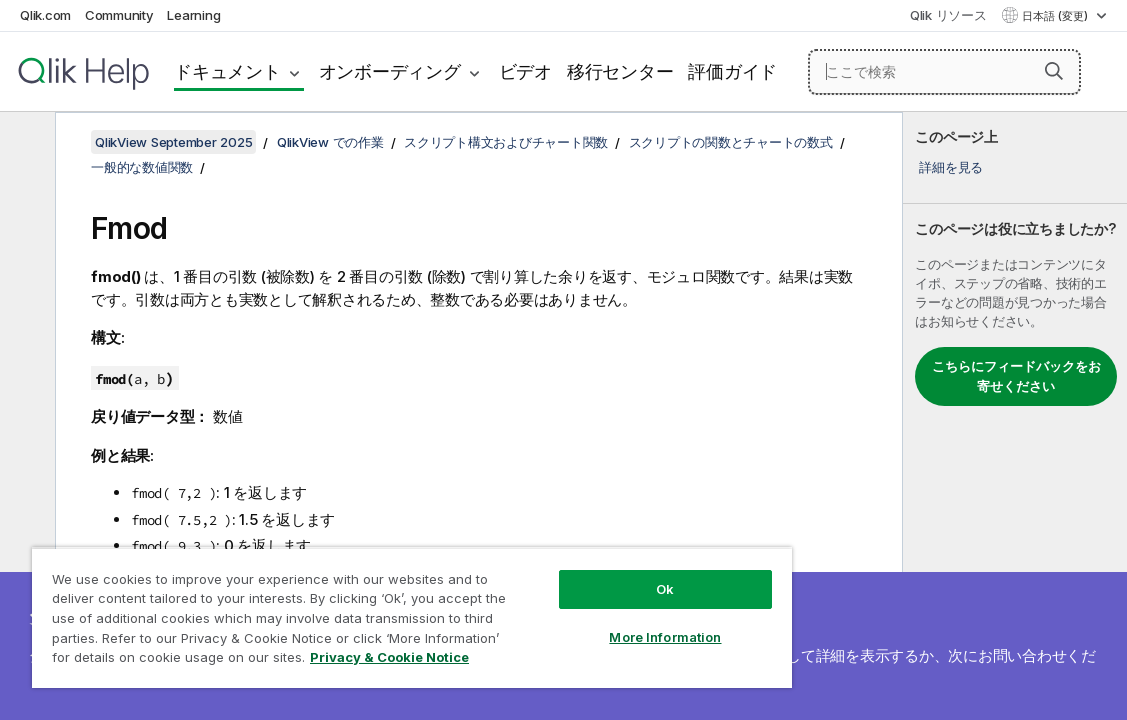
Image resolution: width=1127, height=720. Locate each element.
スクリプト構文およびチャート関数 (506, 142)
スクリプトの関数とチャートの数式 (731, 142)
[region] (359, 610)
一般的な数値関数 (142, 167)
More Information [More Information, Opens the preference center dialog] (575, 622)
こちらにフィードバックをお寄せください (1016, 376)
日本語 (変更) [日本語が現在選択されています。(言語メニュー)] (1056, 16)
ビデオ (525, 71)
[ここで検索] (945, 72)
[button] (1054, 71)
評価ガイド (732, 71)
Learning (193, 15)
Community (119, 15)
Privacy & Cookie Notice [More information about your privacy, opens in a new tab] (302, 661)
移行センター (620, 71)
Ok (575, 574)
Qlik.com (45, 15)
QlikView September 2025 (173, 142)
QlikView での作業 (330, 142)
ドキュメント (227, 71)
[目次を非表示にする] (25, 143)
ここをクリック (730, 655)
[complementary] (1015, 416)
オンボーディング (390, 71)
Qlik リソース (948, 15)
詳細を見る (951, 167)
